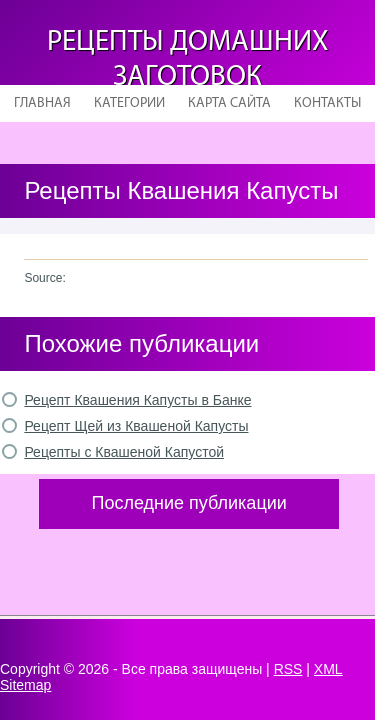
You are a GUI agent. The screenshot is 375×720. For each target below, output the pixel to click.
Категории (129, 103)
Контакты (327, 103)
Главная (42, 103)
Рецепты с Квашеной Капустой (124, 452)
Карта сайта (229, 103)
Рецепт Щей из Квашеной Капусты (136, 426)
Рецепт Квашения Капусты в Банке (137, 400)
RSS (288, 669)
